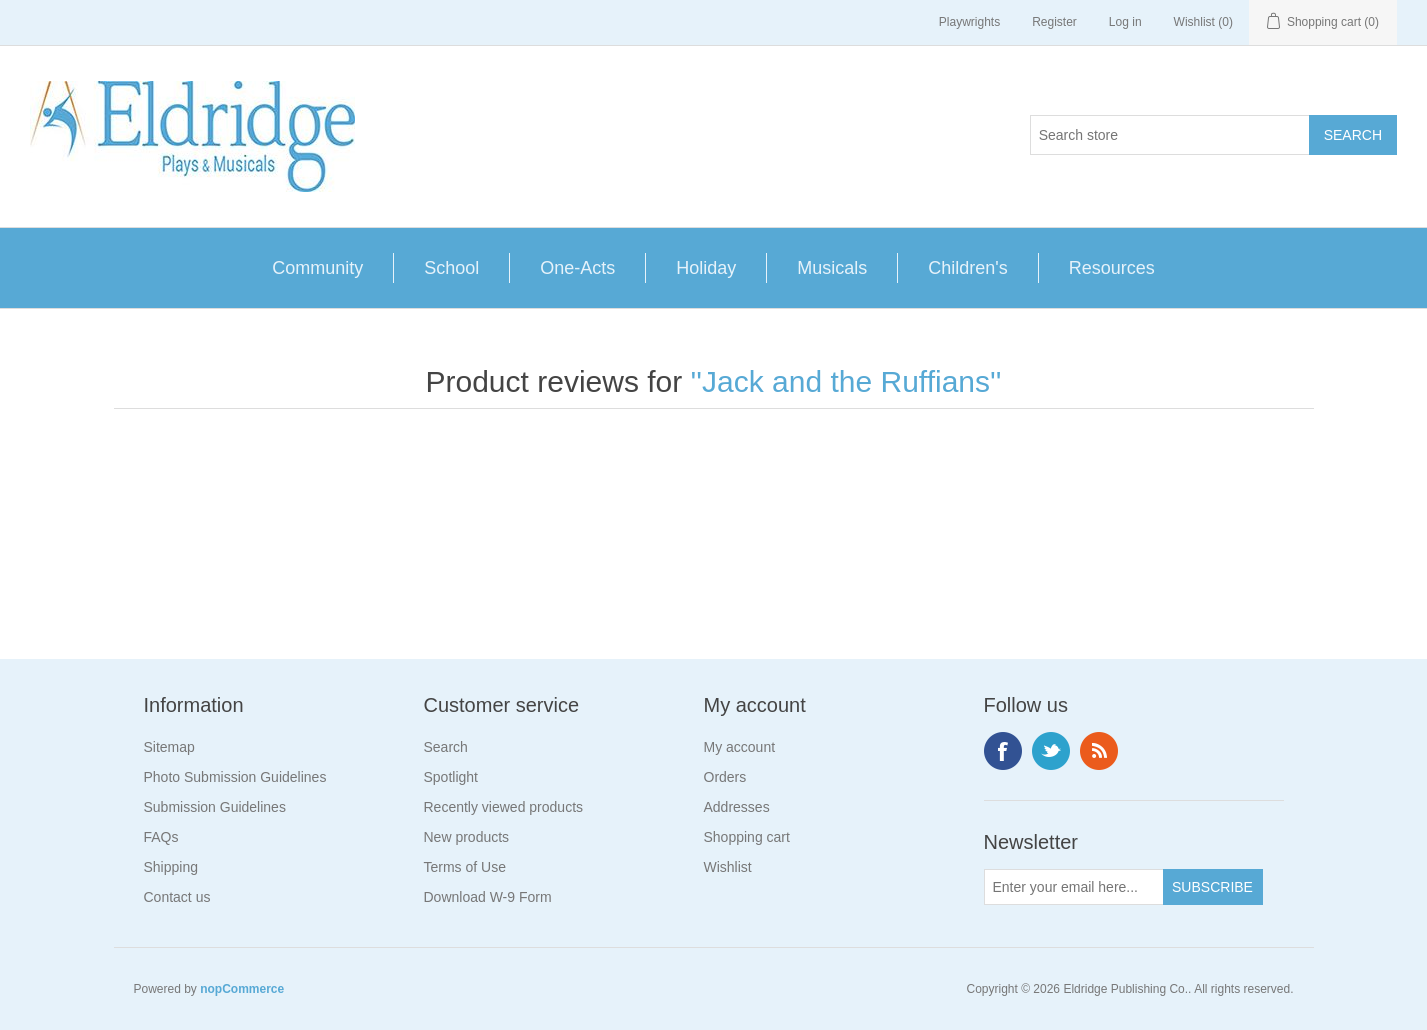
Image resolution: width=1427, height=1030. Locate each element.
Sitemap (169, 747)
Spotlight (451, 777)
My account (740, 747)
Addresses (737, 807)
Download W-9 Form (488, 897)
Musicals (832, 268)
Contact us (177, 897)
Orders (725, 777)
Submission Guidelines (215, 807)
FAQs (161, 837)
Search (446, 747)
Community (317, 268)
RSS (1099, 751)
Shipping (171, 867)
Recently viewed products (504, 807)
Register (1054, 22)
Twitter (1051, 751)
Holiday (706, 268)
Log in (1125, 22)
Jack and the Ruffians (846, 381)
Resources (1112, 268)
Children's (967, 268)
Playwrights (969, 22)
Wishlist (728, 867)
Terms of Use (465, 867)
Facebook (1003, 751)
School (451, 268)
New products (467, 837)
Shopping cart (747, 837)
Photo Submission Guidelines (235, 777)
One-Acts (577, 268)
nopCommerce (242, 989)
